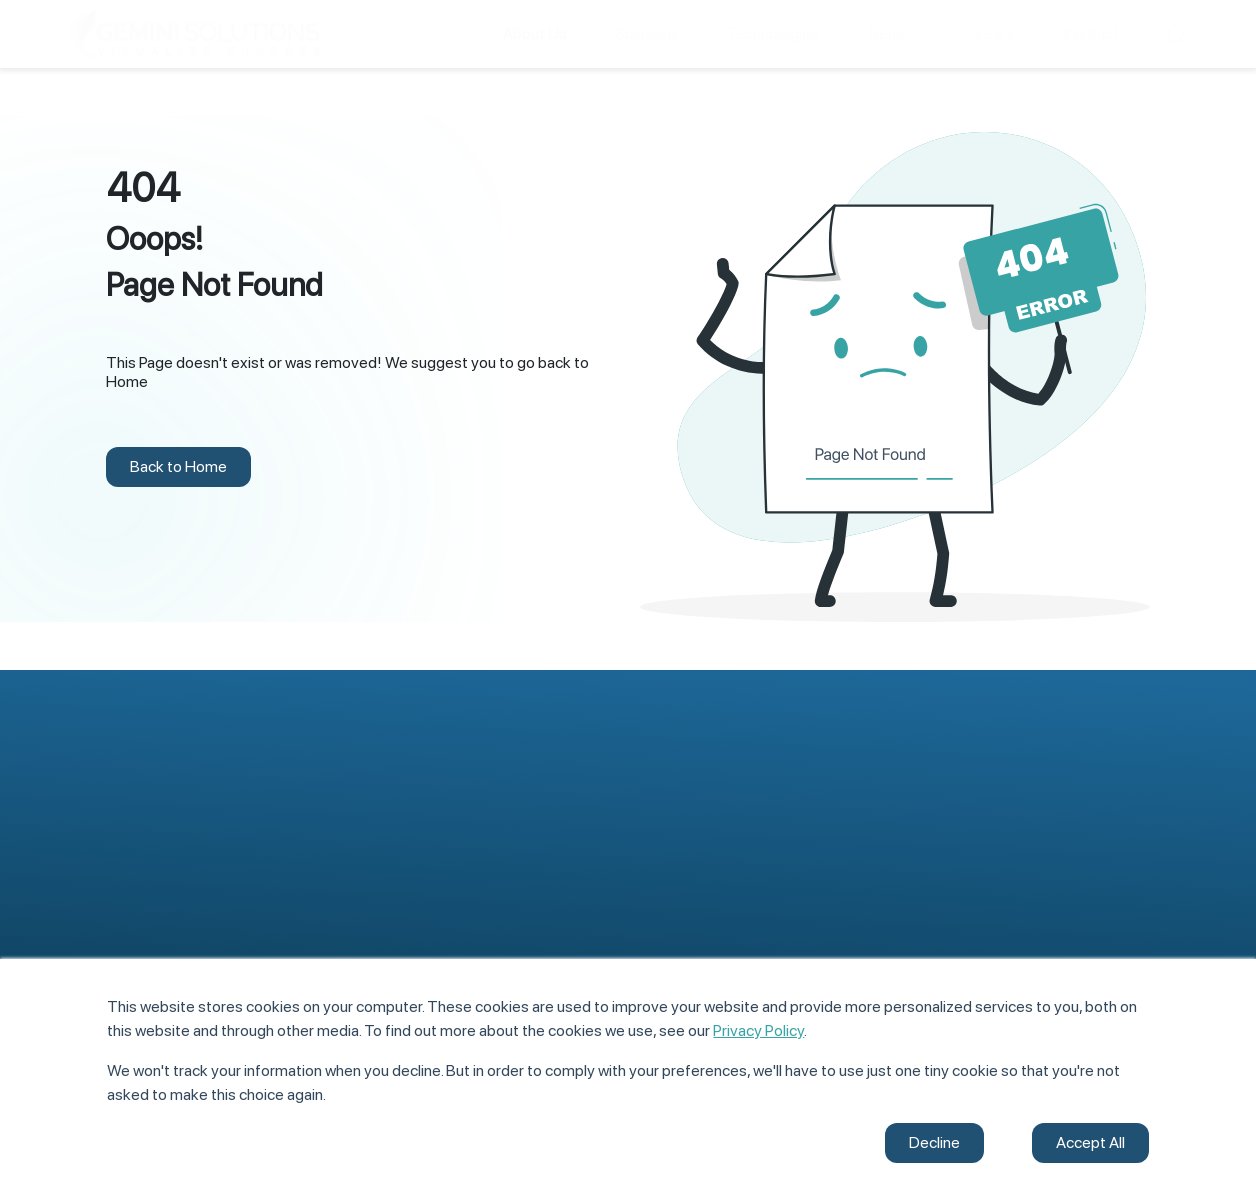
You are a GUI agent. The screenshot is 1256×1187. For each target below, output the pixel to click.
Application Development (153, 869)
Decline (934, 1142)
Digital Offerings (124, 909)
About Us (670, 841)
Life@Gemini (682, 921)
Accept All (1090, 1142)
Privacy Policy (758, 1030)
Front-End (389, 841)
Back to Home (178, 466)
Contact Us (962, 925)
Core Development (417, 881)
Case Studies (968, 885)
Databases (390, 921)
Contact (1091, 33)
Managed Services (130, 949)
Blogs (943, 845)
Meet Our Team (690, 881)
